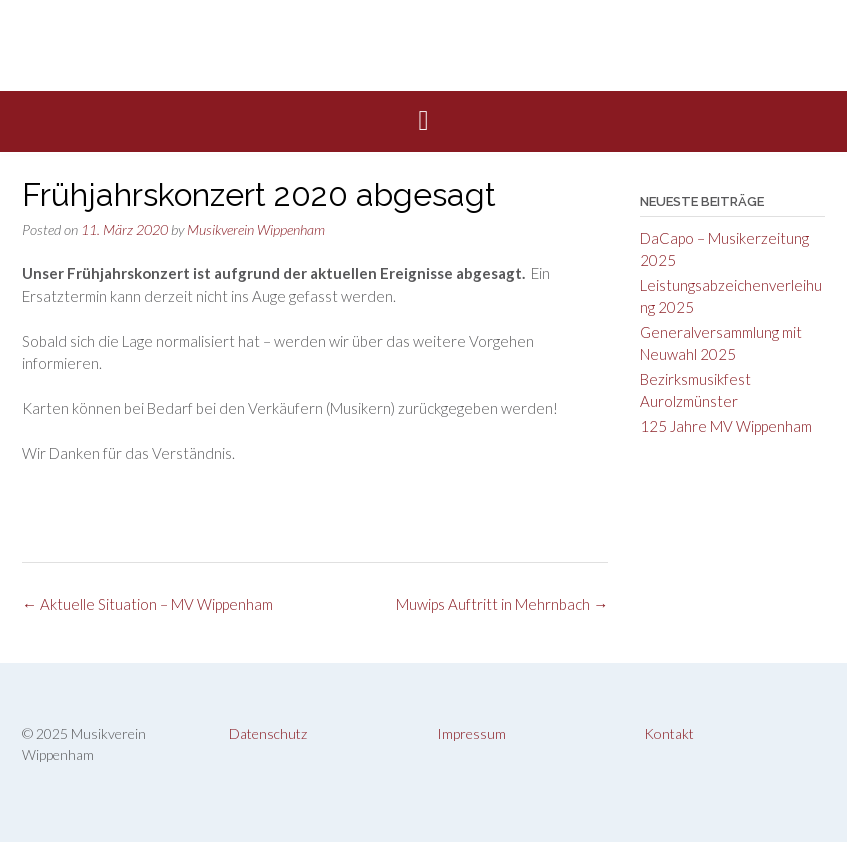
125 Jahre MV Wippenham (726, 426)
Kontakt (669, 733)
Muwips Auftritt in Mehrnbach (502, 604)
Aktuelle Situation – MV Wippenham (147, 604)
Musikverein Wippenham (256, 229)
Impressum (471, 733)
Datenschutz (268, 733)
